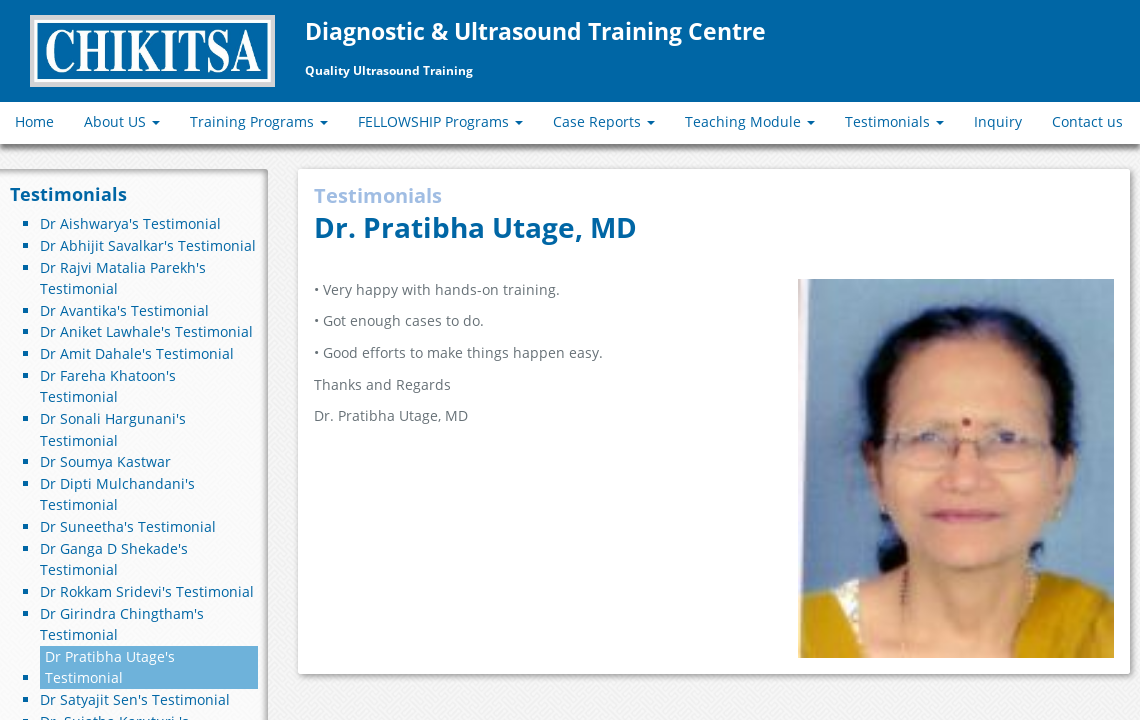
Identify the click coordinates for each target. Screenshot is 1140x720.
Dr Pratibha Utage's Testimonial (110, 667)
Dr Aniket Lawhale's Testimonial (146, 331)
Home (34, 121)
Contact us (1087, 121)
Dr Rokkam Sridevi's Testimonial (147, 591)
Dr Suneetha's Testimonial (128, 526)
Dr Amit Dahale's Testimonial (137, 353)
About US (122, 121)
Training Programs (259, 121)
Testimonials (894, 121)
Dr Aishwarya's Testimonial (130, 223)
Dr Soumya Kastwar (105, 461)
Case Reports (604, 121)
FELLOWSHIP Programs (440, 121)
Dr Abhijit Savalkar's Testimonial (148, 245)
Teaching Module (750, 121)
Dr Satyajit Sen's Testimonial (135, 699)
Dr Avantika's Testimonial (124, 310)
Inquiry (998, 121)
